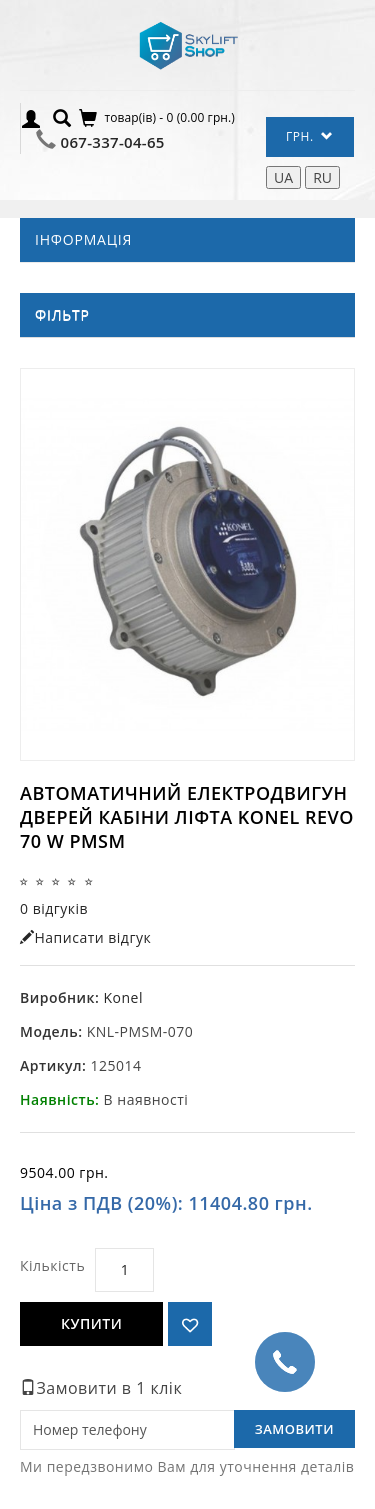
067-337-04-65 (113, 142)
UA (283, 177)
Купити (91, 1323)
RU (322, 177)
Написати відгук (85, 937)
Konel (122, 997)
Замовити (294, 1429)
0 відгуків (54, 908)
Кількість (52, 1265)
